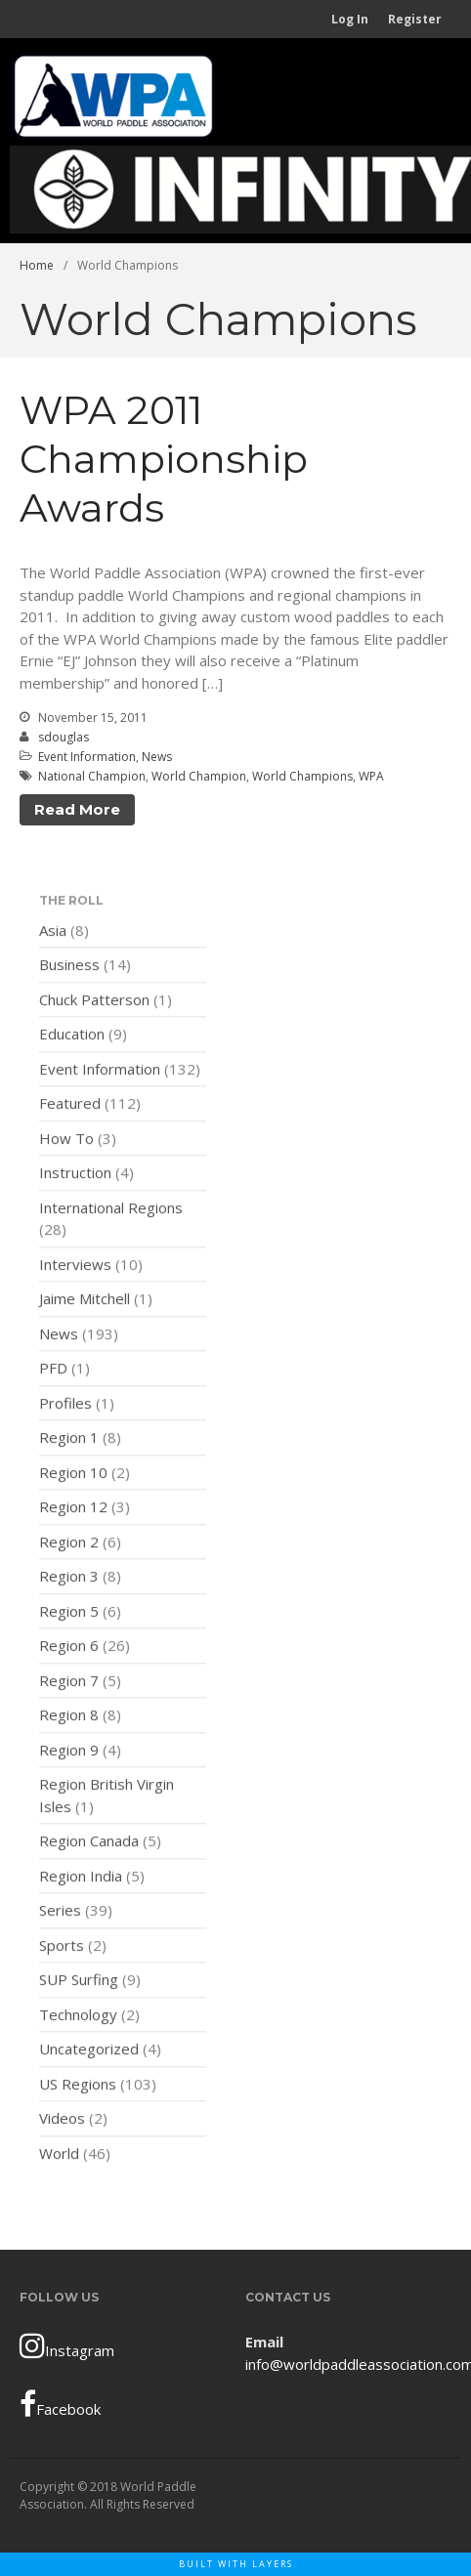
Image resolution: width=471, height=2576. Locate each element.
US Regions (77, 2088)
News (157, 756)
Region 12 (73, 1512)
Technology (78, 2019)
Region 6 (69, 1651)
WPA (371, 776)
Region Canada (89, 1846)
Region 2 (69, 1546)
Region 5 (69, 1616)
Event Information (87, 756)
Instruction (75, 1178)
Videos (62, 2123)
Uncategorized (89, 2054)
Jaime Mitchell (84, 1304)
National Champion (92, 776)
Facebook (60, 2404)
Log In (349, 19)
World (59, 2158)
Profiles (65, 1407)
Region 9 (69, 1754)
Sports (61, 1950)
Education (72, 1039)
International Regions (111, 1212)
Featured (70, 1109)
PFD (53, 1373)
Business (69, 970)
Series (60, 1915)
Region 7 (69, 1685)
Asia (52, 935)
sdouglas (63, 737)
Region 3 (69, 1581)
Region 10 (73, 1477)
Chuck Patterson (94, 1004)
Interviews (75, 1269)
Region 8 (69, 1720)
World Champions (302, 776)
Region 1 (69, 1443)
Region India (80, 1880)
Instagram (67, 2345)
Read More (77, 809)
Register (415, 19)
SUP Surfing (78, 1985)
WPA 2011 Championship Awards (164, 458)
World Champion (198, 776)
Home (37, 265)
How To (66, 1143)
